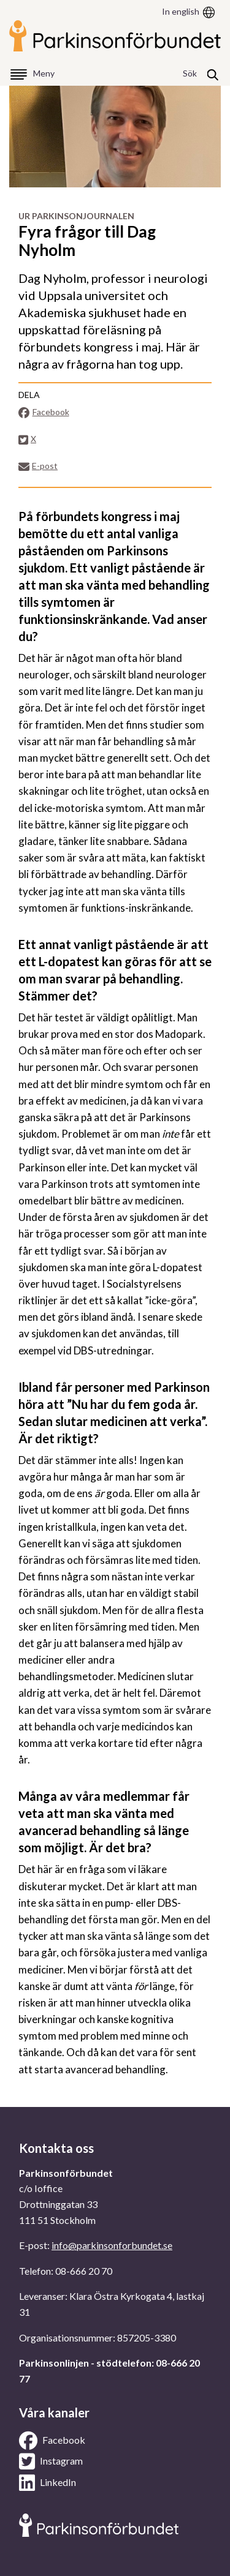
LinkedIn (47, 2483)
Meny (44, 73)
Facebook (43, 412)
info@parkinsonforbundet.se (112, 2245)
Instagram (51, 2461)
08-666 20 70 (83, 2271)
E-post (38, 466)
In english (180, 11)
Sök (190, 73)
